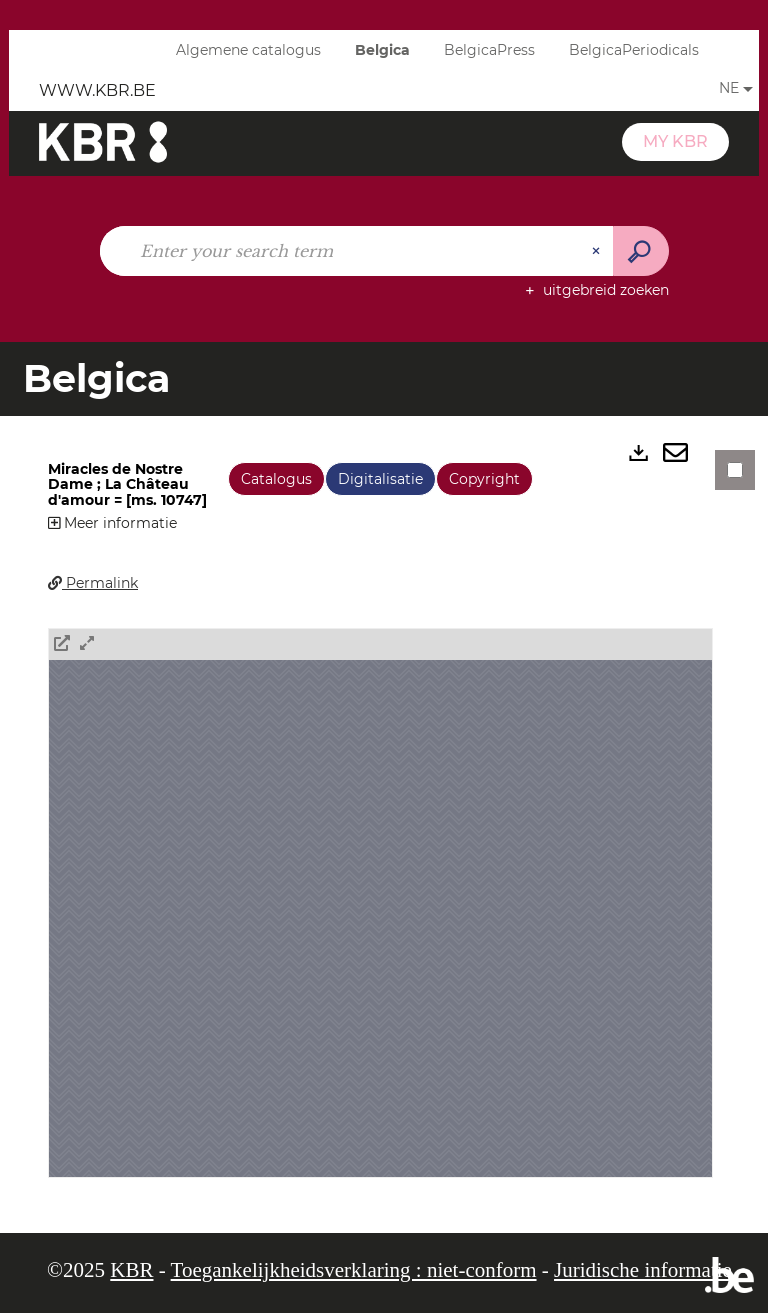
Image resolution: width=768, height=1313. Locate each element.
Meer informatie (112, 523)
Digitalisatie (380, 479)
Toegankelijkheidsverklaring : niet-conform (354, 1270)
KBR (131, 1270)
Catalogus (276, 479)
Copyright (484, 479)
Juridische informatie (643, 1270)
